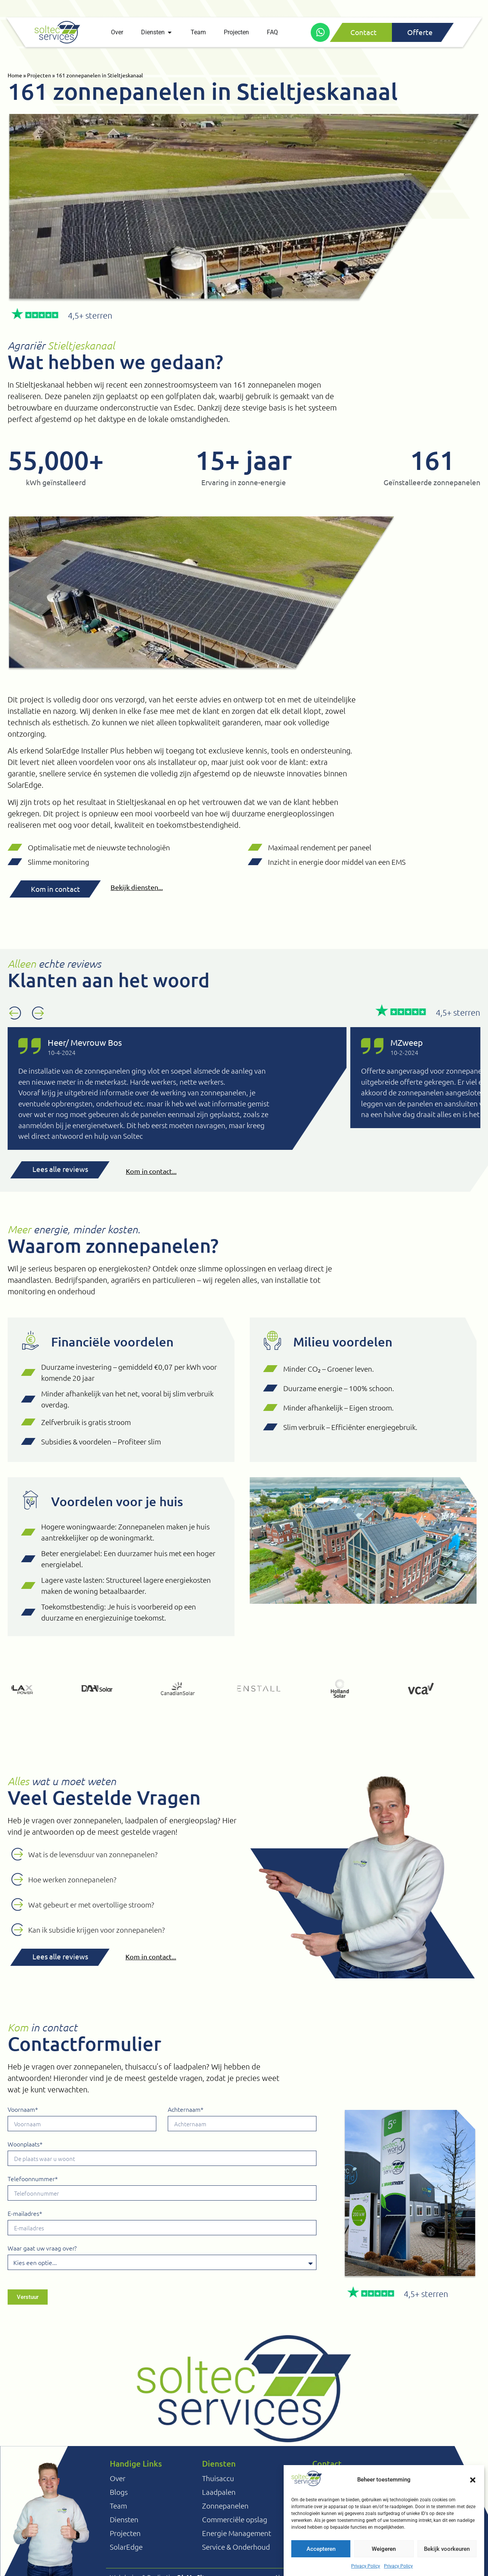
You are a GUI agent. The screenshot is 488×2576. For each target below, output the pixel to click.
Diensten (124, 2519)
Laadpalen (219, 2491)
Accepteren (321, 2549)
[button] (473, 2480)
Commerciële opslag (234, 2519)
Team (118, 2505)
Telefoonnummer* (33, 2179)
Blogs (119, 2491)
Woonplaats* (25, 2144)
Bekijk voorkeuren (447, 2549)
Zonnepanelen (225, 2505)
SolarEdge (126, 2546)
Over (117, 2478)
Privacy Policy (365, 2566)
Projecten (39, 75)
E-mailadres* (25, 2213)
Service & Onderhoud (236, 2546)
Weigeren (384, 2549)
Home (15, 75)
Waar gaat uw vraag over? (42, 2248)
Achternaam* (186, 2109)
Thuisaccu (218, 2478)
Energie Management (236, 2533)
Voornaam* (23, 2109)
